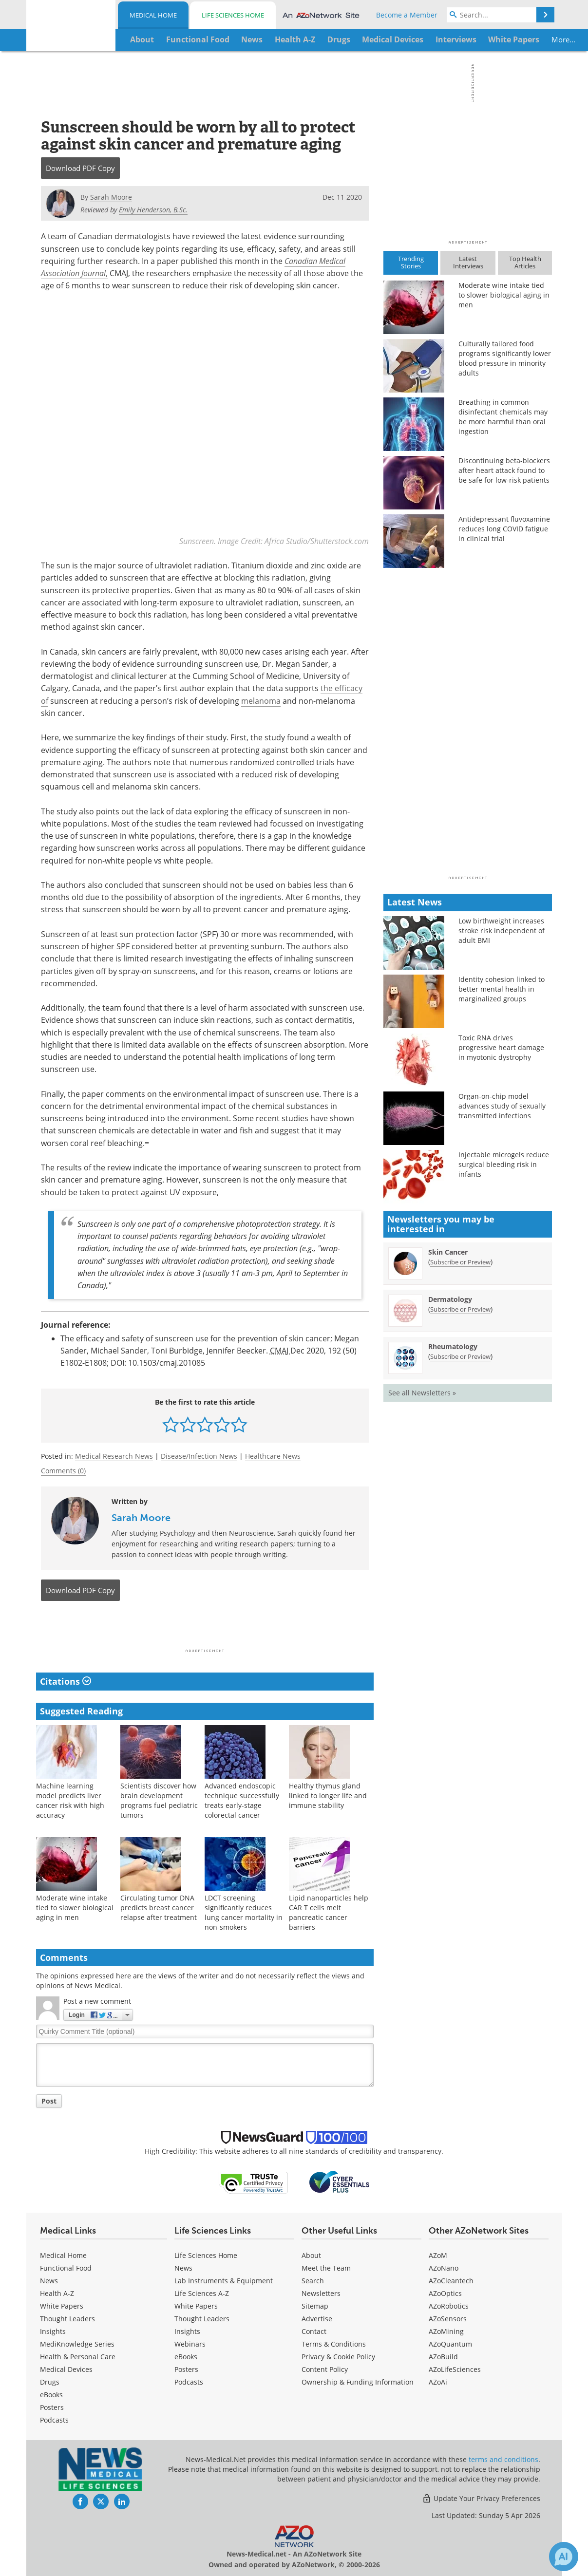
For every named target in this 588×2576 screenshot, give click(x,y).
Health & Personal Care (77, 2356)
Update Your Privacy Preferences (481, 2498)
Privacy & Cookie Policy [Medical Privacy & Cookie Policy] (338, 2356)
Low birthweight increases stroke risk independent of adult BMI (501, 930)
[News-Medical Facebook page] (80, 2501)
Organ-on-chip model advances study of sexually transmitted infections (502, 1105)
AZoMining (446, 2331)
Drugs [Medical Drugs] (49, 2382)
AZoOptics (445, 2293)
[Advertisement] (205, 1627)
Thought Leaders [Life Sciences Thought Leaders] (201, 2318)
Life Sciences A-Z (201, 2293)
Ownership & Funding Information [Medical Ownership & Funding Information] (358, 2382)
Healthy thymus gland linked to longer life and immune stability (328, 1795)
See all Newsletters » (422, 1392)
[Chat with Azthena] (563, 2556)
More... (521, 39)
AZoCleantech (451, 2280)
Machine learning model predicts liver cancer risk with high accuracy (70, 1800)
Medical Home (153, 15)
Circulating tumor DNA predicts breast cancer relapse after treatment (158, 1907)
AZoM (438, 2255)
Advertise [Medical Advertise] (317, 2318)
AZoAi (438, 2382)
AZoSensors (448, 2318)
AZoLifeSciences (455, 2369)
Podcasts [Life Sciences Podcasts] (188, 2382)
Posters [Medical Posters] (52, 2407)
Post (49, 2101)
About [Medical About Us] (311, 2255)
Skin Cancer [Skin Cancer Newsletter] (448, 1252)
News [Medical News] (49, 2280)
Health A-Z (57, 2293)
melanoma (261, 701)
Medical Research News (114, 1456)
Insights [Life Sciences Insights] (187, 2331)
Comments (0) (63, 1470)
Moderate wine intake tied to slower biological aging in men (75, 1907)
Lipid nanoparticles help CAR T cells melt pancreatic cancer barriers (328, 1912)
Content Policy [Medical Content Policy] (325, 2369)
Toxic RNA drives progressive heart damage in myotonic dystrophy (501, 1047)
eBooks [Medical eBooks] (51, 2394)
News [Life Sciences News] (183, 2268)
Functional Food (66, 2268)
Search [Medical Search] (313, 2280)
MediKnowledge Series (77, 2344)
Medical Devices (66, 2369)
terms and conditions (503, 2459)
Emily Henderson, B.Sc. (153, 209)
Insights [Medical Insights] (53, 2331)
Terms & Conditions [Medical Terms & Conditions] (334, 2344)
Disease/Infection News (199, 1456)
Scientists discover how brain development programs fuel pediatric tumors (159, 1800)
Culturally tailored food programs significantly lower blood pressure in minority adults (504, 358)
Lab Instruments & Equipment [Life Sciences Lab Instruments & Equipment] (223, 2280)
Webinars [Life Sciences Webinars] (190, 2344)
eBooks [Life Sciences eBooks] (185, 2356)
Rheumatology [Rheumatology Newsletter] (452, 1346)
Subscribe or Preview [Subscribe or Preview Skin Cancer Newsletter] (460, 1262)
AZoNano (443, 2268)
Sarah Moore (141, 1517)
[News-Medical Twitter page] (101, 2501)
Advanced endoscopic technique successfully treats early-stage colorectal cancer (242, 1800)
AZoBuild (443, 2356)
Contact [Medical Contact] (314, 2331)
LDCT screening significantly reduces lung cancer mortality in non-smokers (244, 1912)
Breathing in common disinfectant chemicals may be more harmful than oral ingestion (503, 416)
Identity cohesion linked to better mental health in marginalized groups (501, 989)
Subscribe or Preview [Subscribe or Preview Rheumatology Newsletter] (460, 1356)
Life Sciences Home (233, 15)
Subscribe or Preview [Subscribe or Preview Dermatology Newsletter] (460, 1309)
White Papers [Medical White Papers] (61, 2306)
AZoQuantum (450, 2344)
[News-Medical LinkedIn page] (122, 2501)
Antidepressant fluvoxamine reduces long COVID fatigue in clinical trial (504, 528)
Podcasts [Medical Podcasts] (54, 2420)
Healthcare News (273, 1456)
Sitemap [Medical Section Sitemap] (315, 2306)
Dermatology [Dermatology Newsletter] (450, 1299)
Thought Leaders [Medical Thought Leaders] (67, 2318)
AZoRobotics (449, 2306)
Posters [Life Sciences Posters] (186, 2369)
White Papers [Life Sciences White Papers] (196, 2306)
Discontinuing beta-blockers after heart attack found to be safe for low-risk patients (504, 470)
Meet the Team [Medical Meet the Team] (326, 2268)
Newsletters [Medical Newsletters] (321, 2293)
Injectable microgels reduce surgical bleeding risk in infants (503, 1164)
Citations (65, 1681)
